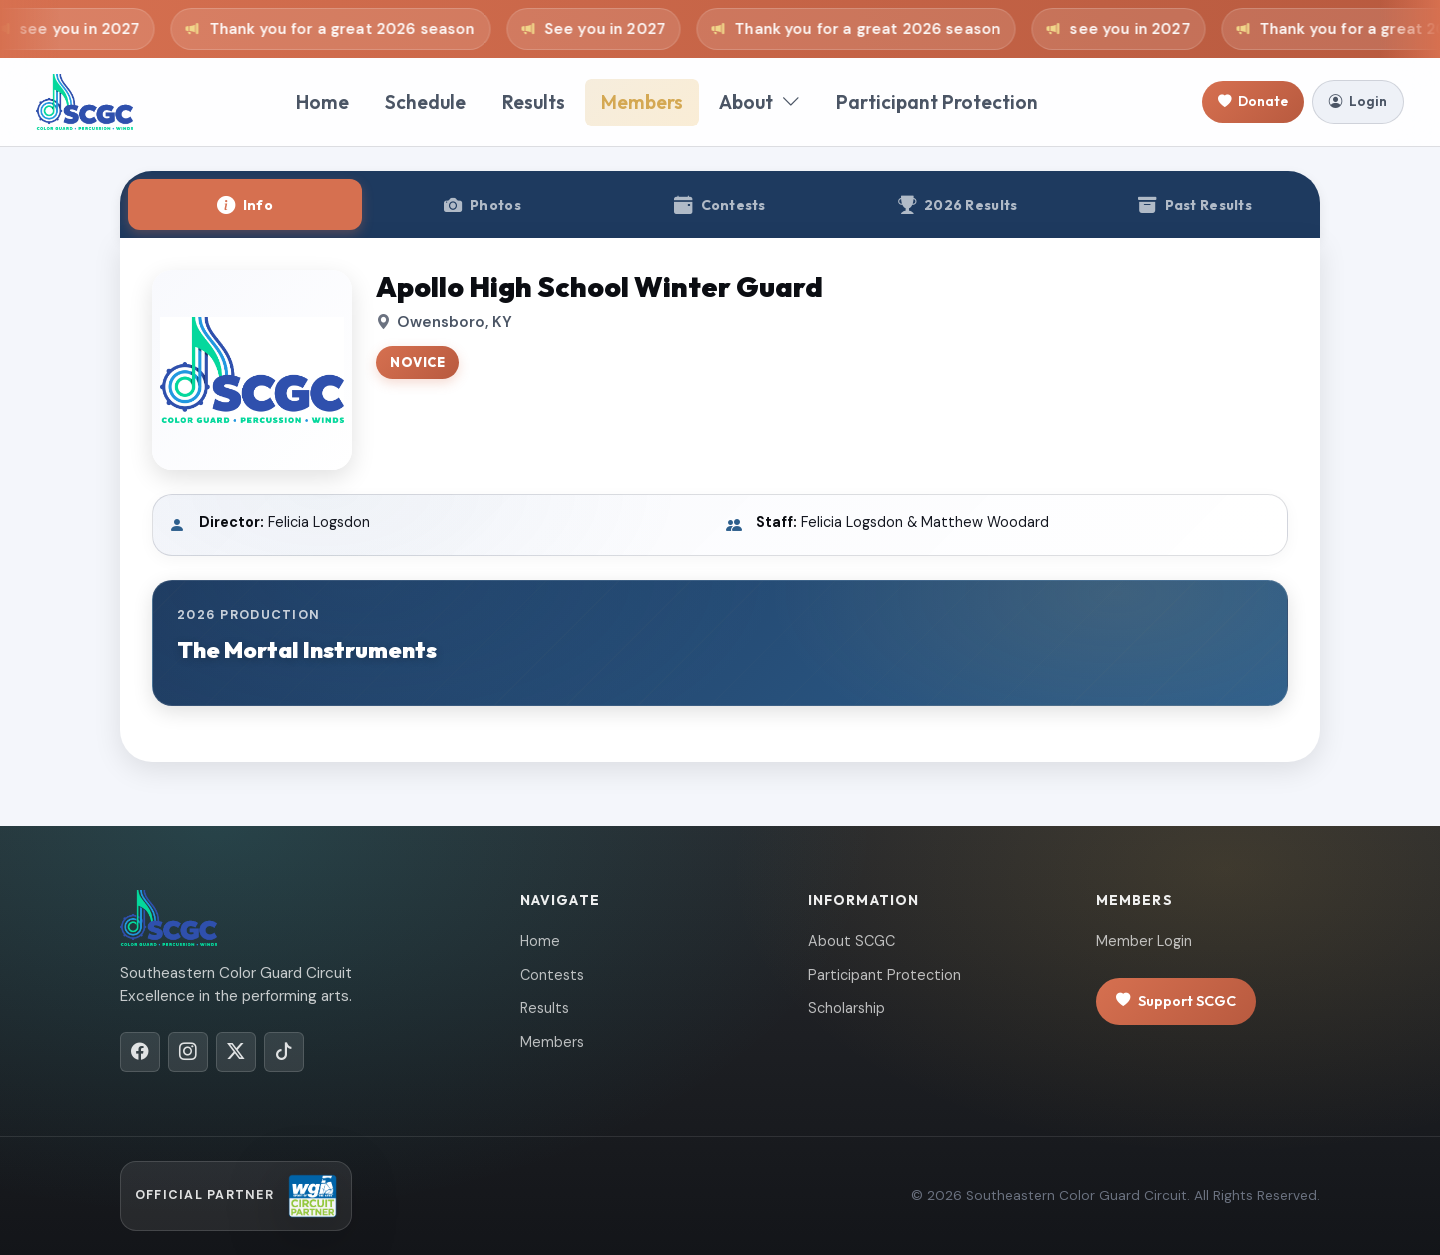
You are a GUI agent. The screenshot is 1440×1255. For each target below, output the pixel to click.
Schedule (425, 102)
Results (533, 102)
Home (322, 102)
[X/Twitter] (236, 1052)
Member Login (1144, 941)
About (759, 102)
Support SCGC (1176, 1001)
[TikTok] (284, 1052)
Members (642, 102)
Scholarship (846, 1008)
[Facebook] (140, 1052)
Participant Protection (937, 102)
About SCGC (851, 941)
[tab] (245, 204)
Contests (552, 975)
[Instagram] (188, 1052)
